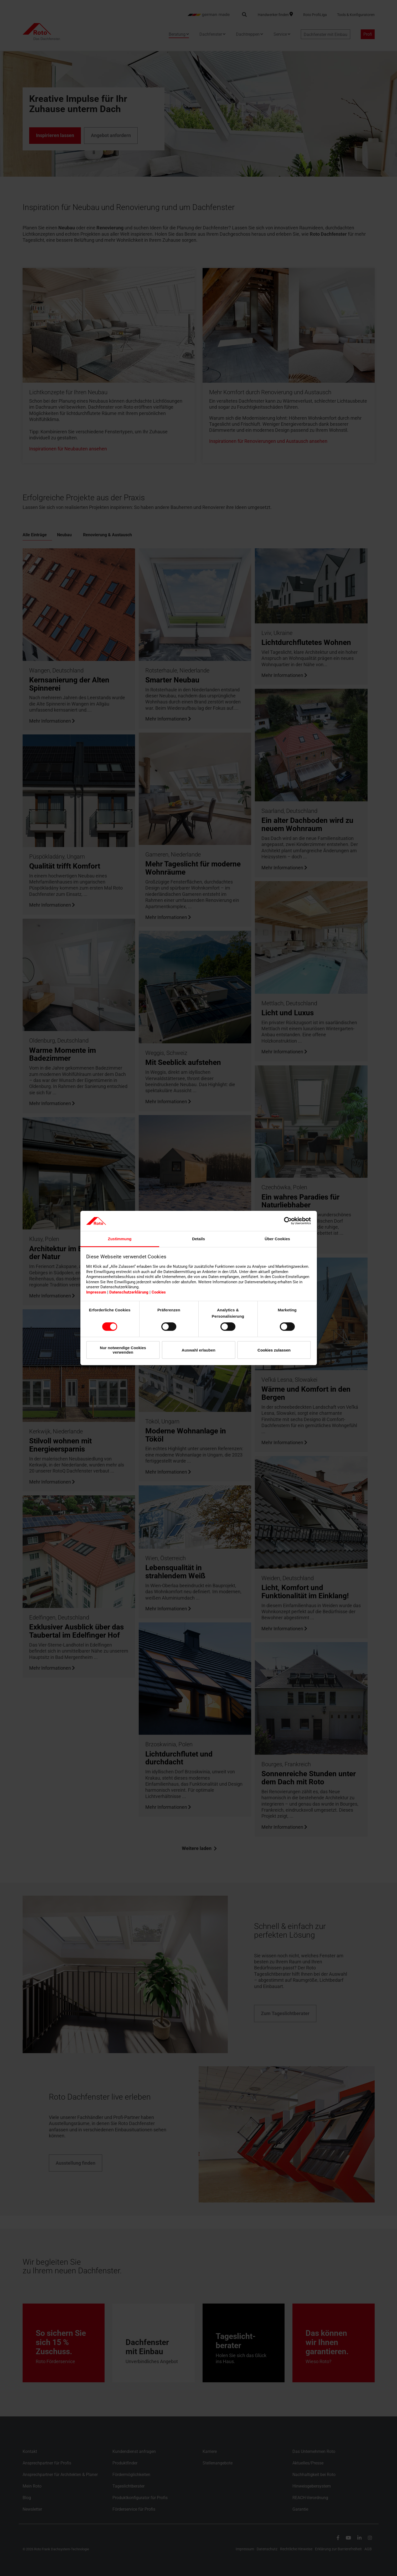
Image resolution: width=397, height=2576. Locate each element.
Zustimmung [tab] (120, 1239)
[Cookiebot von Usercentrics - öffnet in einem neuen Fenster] (288, 1221)
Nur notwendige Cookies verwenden (123, 1349)
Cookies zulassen (274, 1350)
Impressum (96, 1292)
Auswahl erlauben (198, 1350)
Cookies (159, 1292)
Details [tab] (198, 1239)
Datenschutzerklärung (128, 1292)
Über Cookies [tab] (277, 1239)
